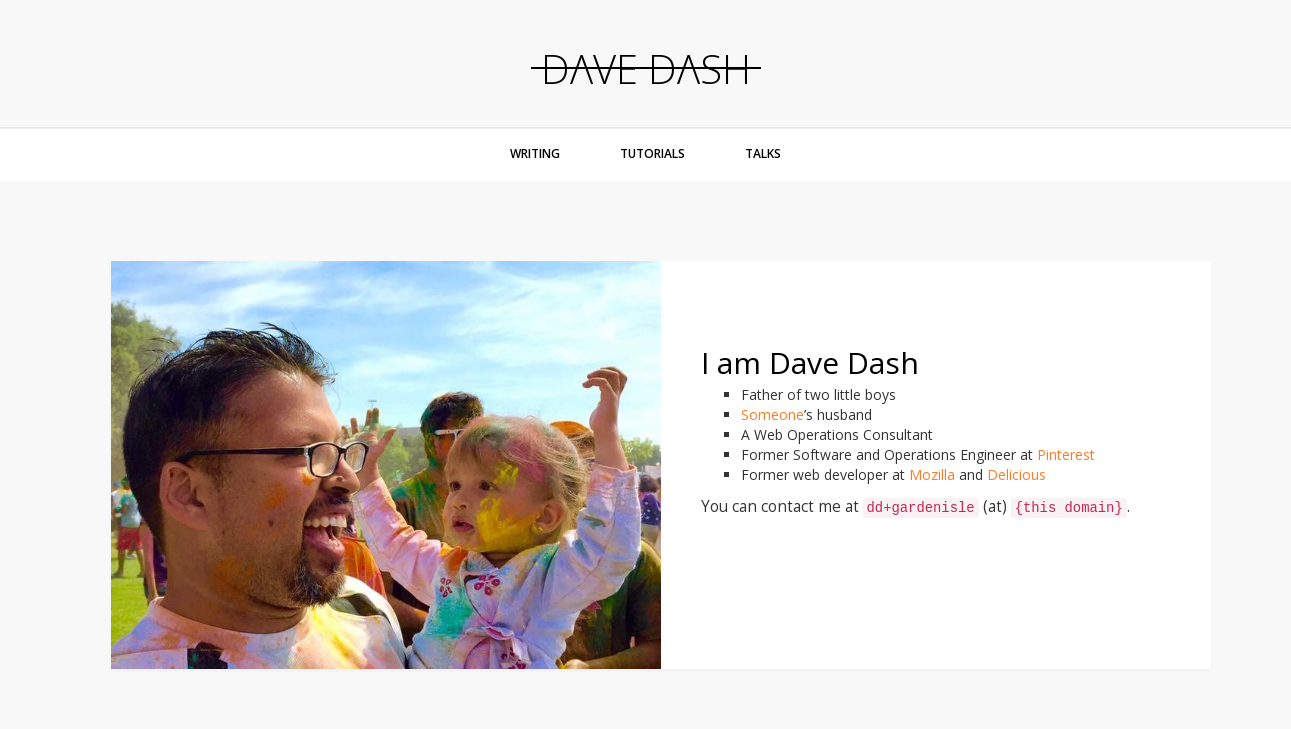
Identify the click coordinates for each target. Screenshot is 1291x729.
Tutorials (652, 153)
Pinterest (1066, 454)
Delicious (1016, 474)
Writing (535, 153)
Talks (763, 153)
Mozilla (932, 474)
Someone (772, 414)
